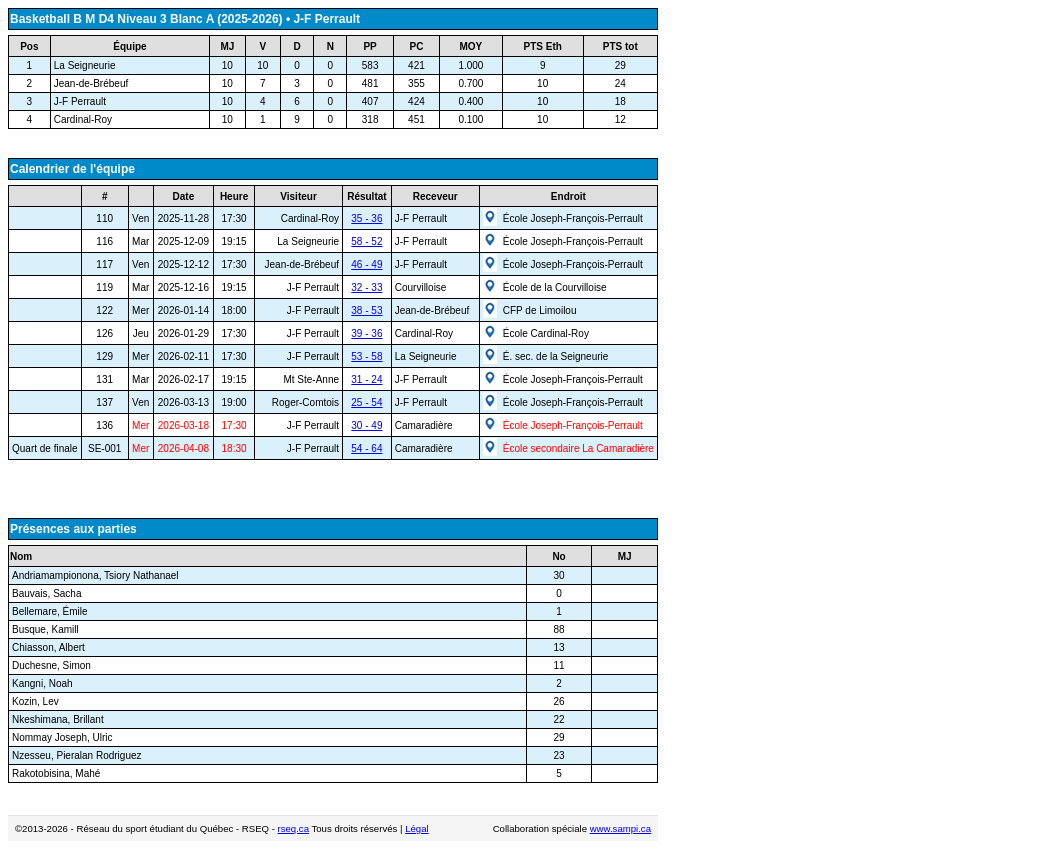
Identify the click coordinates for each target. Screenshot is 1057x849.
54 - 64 (366, 448)
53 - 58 (366, 356)
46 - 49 (366, 264)
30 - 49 (366, 425)
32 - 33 (366, 287)
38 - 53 (366, 310)
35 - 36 (366, 218)
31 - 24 (366, 379)
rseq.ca (293, 828)
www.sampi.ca (620, 828)
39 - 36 (366, 333)
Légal (416, 828)
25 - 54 (366, 402)
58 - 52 (366, 241)
